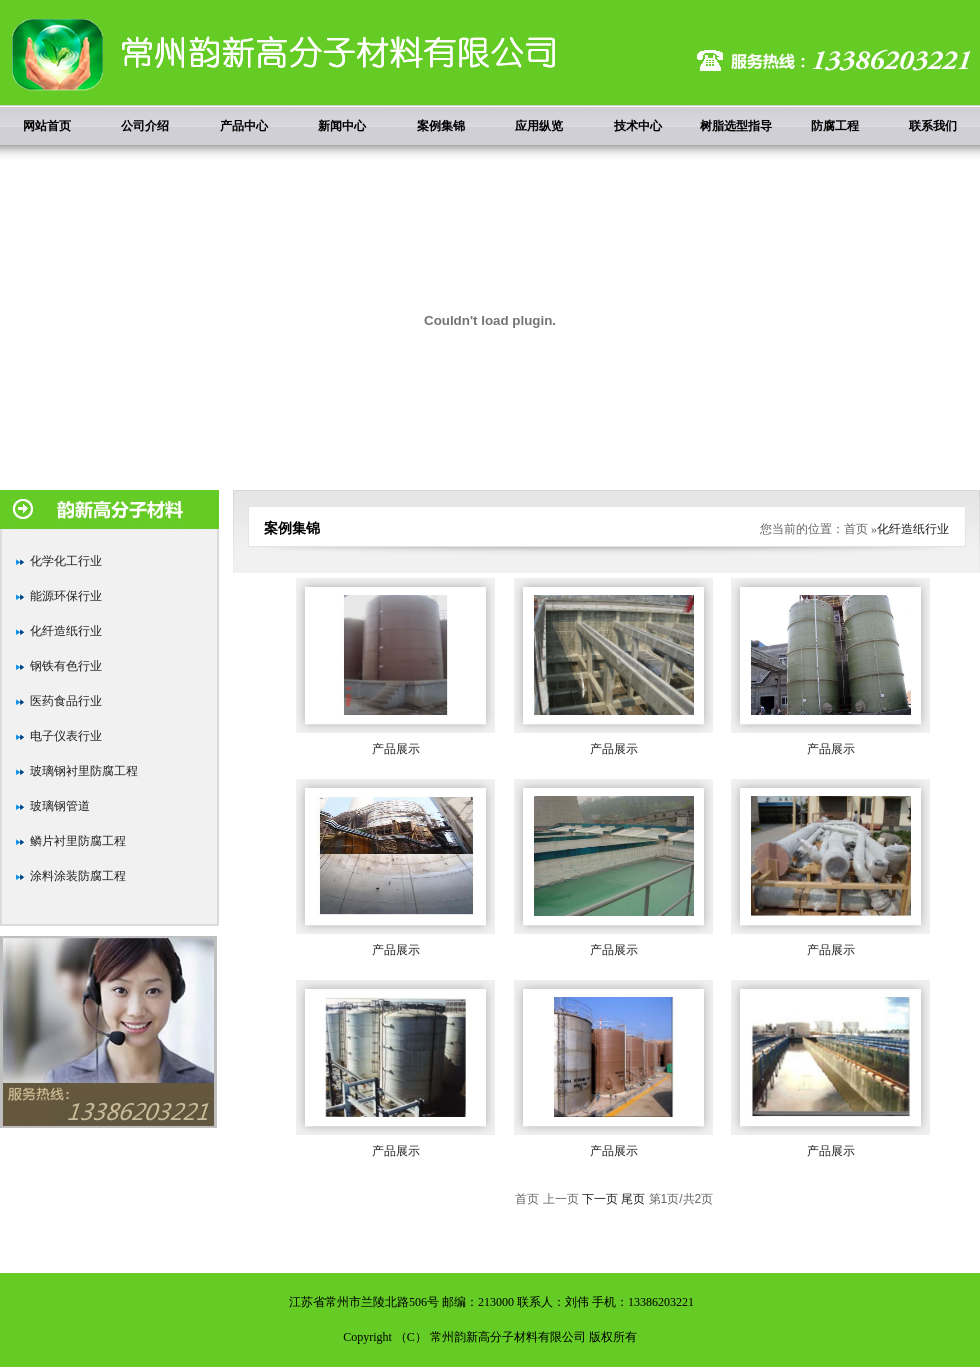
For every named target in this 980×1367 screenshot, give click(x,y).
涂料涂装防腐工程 (78, 876)
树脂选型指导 (736, 126)
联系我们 (933, 126)
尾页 (633, 1199)
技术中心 (638, 126)
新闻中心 (342, 126)
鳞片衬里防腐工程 (78, 841)
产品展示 (396, 749)
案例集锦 (441, 126)
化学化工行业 (66, 561)
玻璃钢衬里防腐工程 (84, 771)
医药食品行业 (66, 701)
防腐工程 (835, 126)
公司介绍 (145, 126)
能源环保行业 (66, 596)
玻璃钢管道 (60, 806)
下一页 (600, 1199)
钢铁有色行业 (66, 666)
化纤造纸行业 (66, 631)
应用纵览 (539, 126)
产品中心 (244, 126)
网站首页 (47, 126)
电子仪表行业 (66, 736)
